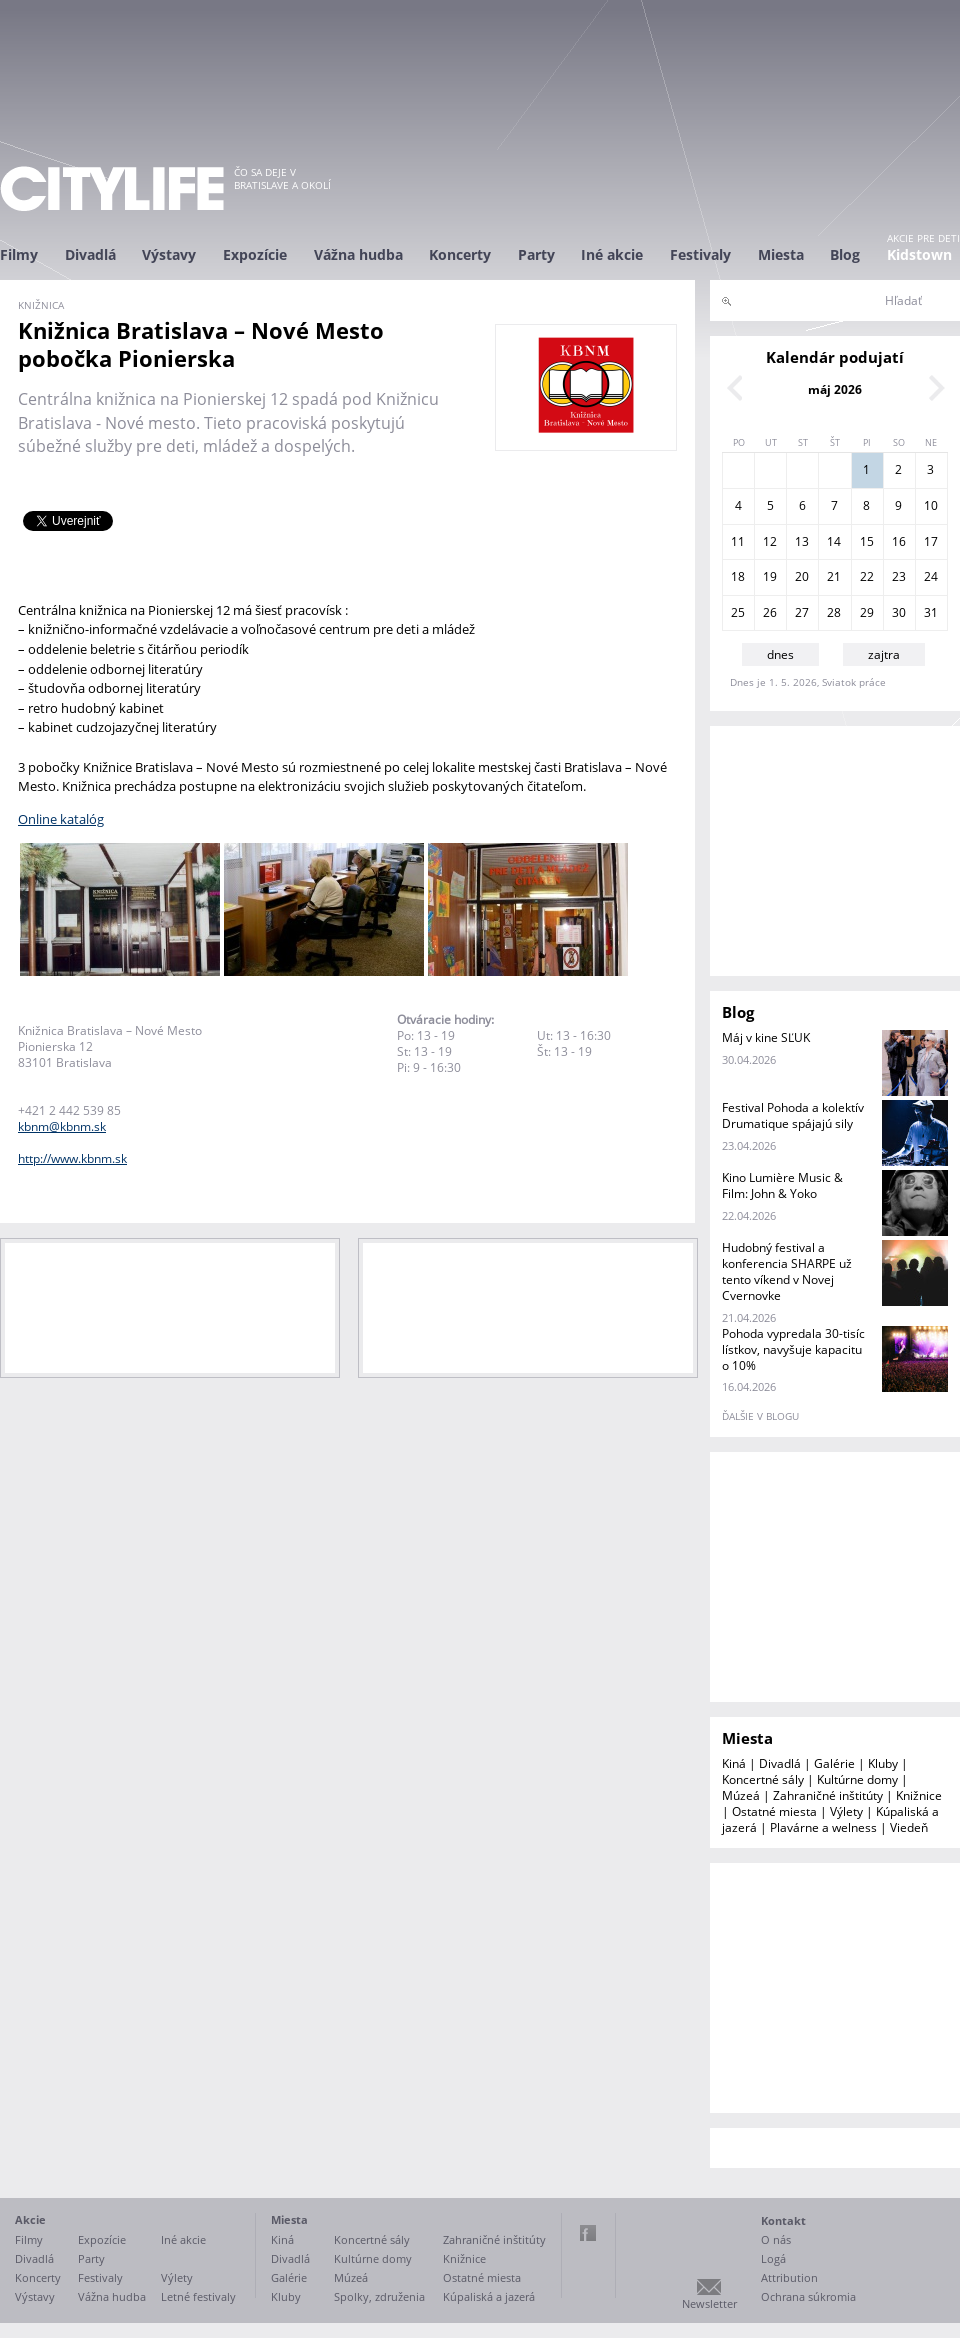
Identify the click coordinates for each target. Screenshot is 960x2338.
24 (931, 576)
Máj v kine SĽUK (766, 1037)
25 (738, 612)
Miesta (781, 254)
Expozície (255, 254)
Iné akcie (612, 254)
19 (770, 576)
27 (802, 612)
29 (867, 612)
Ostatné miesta (774, 1811)
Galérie (834, 1763)
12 (770, 541)
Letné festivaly (198, 2296)
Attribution (789, 2277)
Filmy (19, 254)
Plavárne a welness (823, 1827)
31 (931, 612)
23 (899, 576)
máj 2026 (835, 389)
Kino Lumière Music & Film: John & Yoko (782, 1185)
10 (931, 505)
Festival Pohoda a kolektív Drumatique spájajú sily (793, 1115)
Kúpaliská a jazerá (489, 2296)
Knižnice (919, 1795)
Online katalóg (61, 819)
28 (834, 612)
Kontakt (783, 2220)
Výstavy (169, 254)
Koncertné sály (763, 1779)
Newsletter (709, 2303)
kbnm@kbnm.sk (62, 1126)
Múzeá (741, 1795)
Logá (773, 2258)
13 (802, 541)
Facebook (588, 2233)
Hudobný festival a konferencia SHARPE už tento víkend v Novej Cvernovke (787, 1271)
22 (867, 576)
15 (867, 541)
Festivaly (700, 254)
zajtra (884, 654)
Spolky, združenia (379, 2296)
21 (834, 576)
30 (899, 612)
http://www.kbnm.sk (72, 1158)
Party (536, 254)
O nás (776, 2239)
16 (899, 541)
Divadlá (90, 254)
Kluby (883, 1763)
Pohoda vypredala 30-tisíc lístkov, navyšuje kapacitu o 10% (793, 1349)
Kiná (734, 1763)
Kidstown (919, 254)
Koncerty (460, 254)
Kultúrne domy (857, 1779)
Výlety (846, 1811)
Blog (845, 254)
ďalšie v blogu (760, 1416)
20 (802, 576)
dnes (780, 654)
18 (738, 576)
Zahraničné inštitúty (828, 1795)
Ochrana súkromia (808, 2296)
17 (931, 541)
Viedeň (909, 1827)
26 (770, 612)
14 (834, 541)
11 (738, 541)
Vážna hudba (358, 254)
